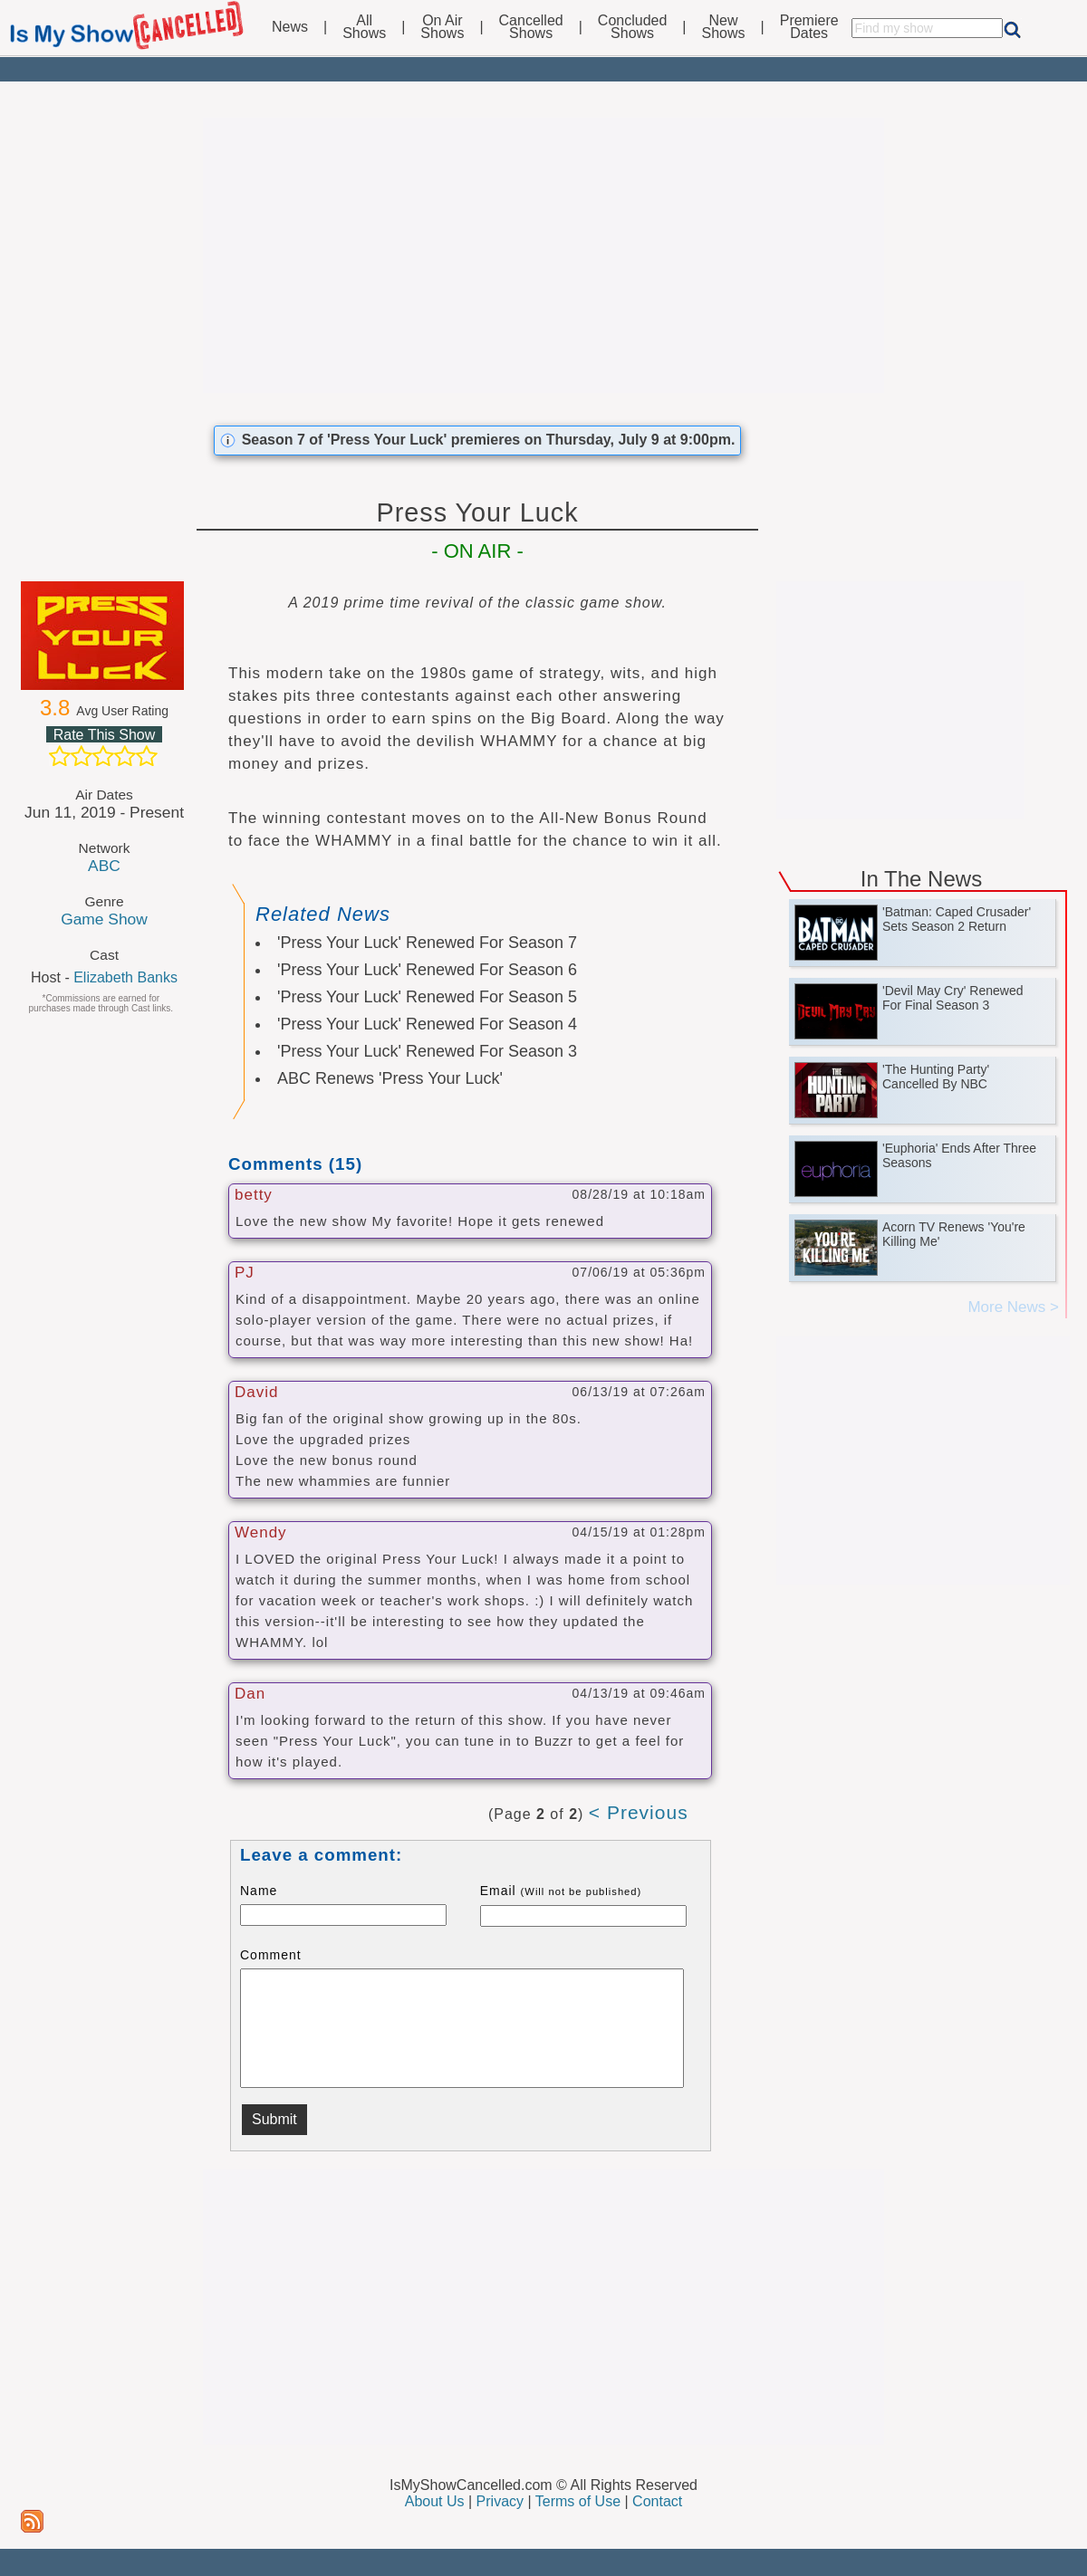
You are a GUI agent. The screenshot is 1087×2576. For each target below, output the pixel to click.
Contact (657, 2501)
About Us (435, 2501)
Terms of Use (577, 2501)
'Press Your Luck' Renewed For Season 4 (427, 1024)
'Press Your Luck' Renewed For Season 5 (427, 997)
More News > (1013, 1307)
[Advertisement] (543, 255)
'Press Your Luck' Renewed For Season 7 (427, 943)
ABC (104, 866)
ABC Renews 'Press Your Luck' (390, 1078)
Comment (271, 1955)
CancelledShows (531, 27)
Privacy (500, 2501)
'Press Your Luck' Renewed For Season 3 (427, 1051)
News (290, 27)
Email (561, 1890)
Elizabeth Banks (125, 977)
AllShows (364, 27)
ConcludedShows (633, 27)
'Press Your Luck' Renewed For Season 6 (427, 970)
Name (258, 1890)
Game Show (104, 919)
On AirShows (442, 27)
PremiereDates (809, 27)
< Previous (638, 1812)
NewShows (724, 27)
